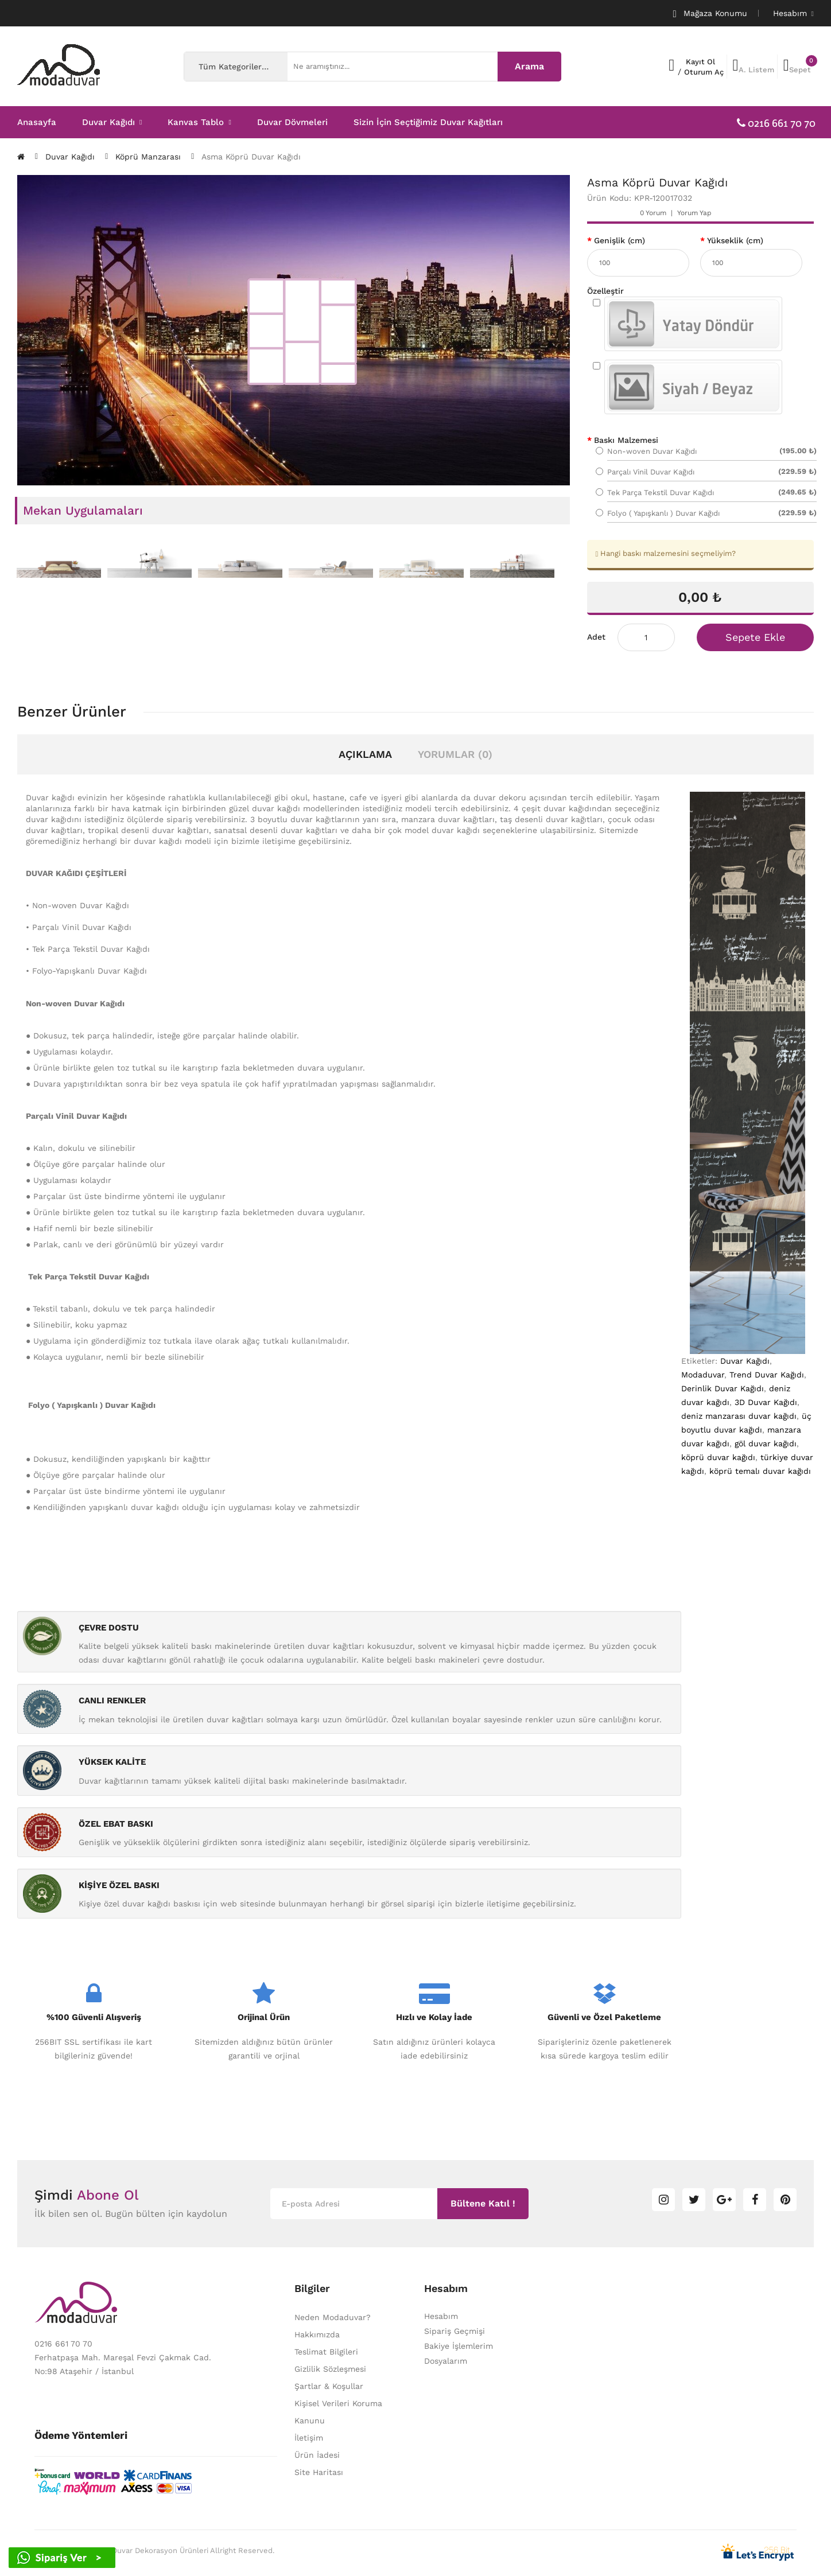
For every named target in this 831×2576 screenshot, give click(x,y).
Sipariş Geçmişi (454, 2331)
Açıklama (365, 754)
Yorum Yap (694, 212)
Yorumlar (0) (455, 754)
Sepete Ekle (755, 637)
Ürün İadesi (317, 2455)
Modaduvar (702, 1374)
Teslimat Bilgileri (326, 2351)
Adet (596, 636)
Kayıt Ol (700, 61)
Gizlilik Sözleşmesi (330, 2368)
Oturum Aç (704, 72)
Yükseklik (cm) (735, 240)
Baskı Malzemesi (626, 440)
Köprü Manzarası (148, 156)
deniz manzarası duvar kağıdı (739, 1416)
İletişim (308, 2437)
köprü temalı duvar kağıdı (760, 1471)
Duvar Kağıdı (70, 156)
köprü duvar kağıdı (718, 1457)
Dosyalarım (445, 2360)
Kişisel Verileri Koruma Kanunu (338, 2412)
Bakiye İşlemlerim (458, 2346)
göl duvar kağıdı (766, 1443)
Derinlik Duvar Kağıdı (722, 1388)
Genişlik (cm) (619, 240)
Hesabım (441, 2316)
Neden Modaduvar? (332, 2317)
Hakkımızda (317, 2334)
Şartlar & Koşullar (328, 2386)
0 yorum (653, 212)
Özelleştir (605, 290)
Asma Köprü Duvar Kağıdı (251, 156)
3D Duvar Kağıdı (766, 1402)
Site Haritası (318, 2472)
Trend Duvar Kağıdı (766, 1374)
